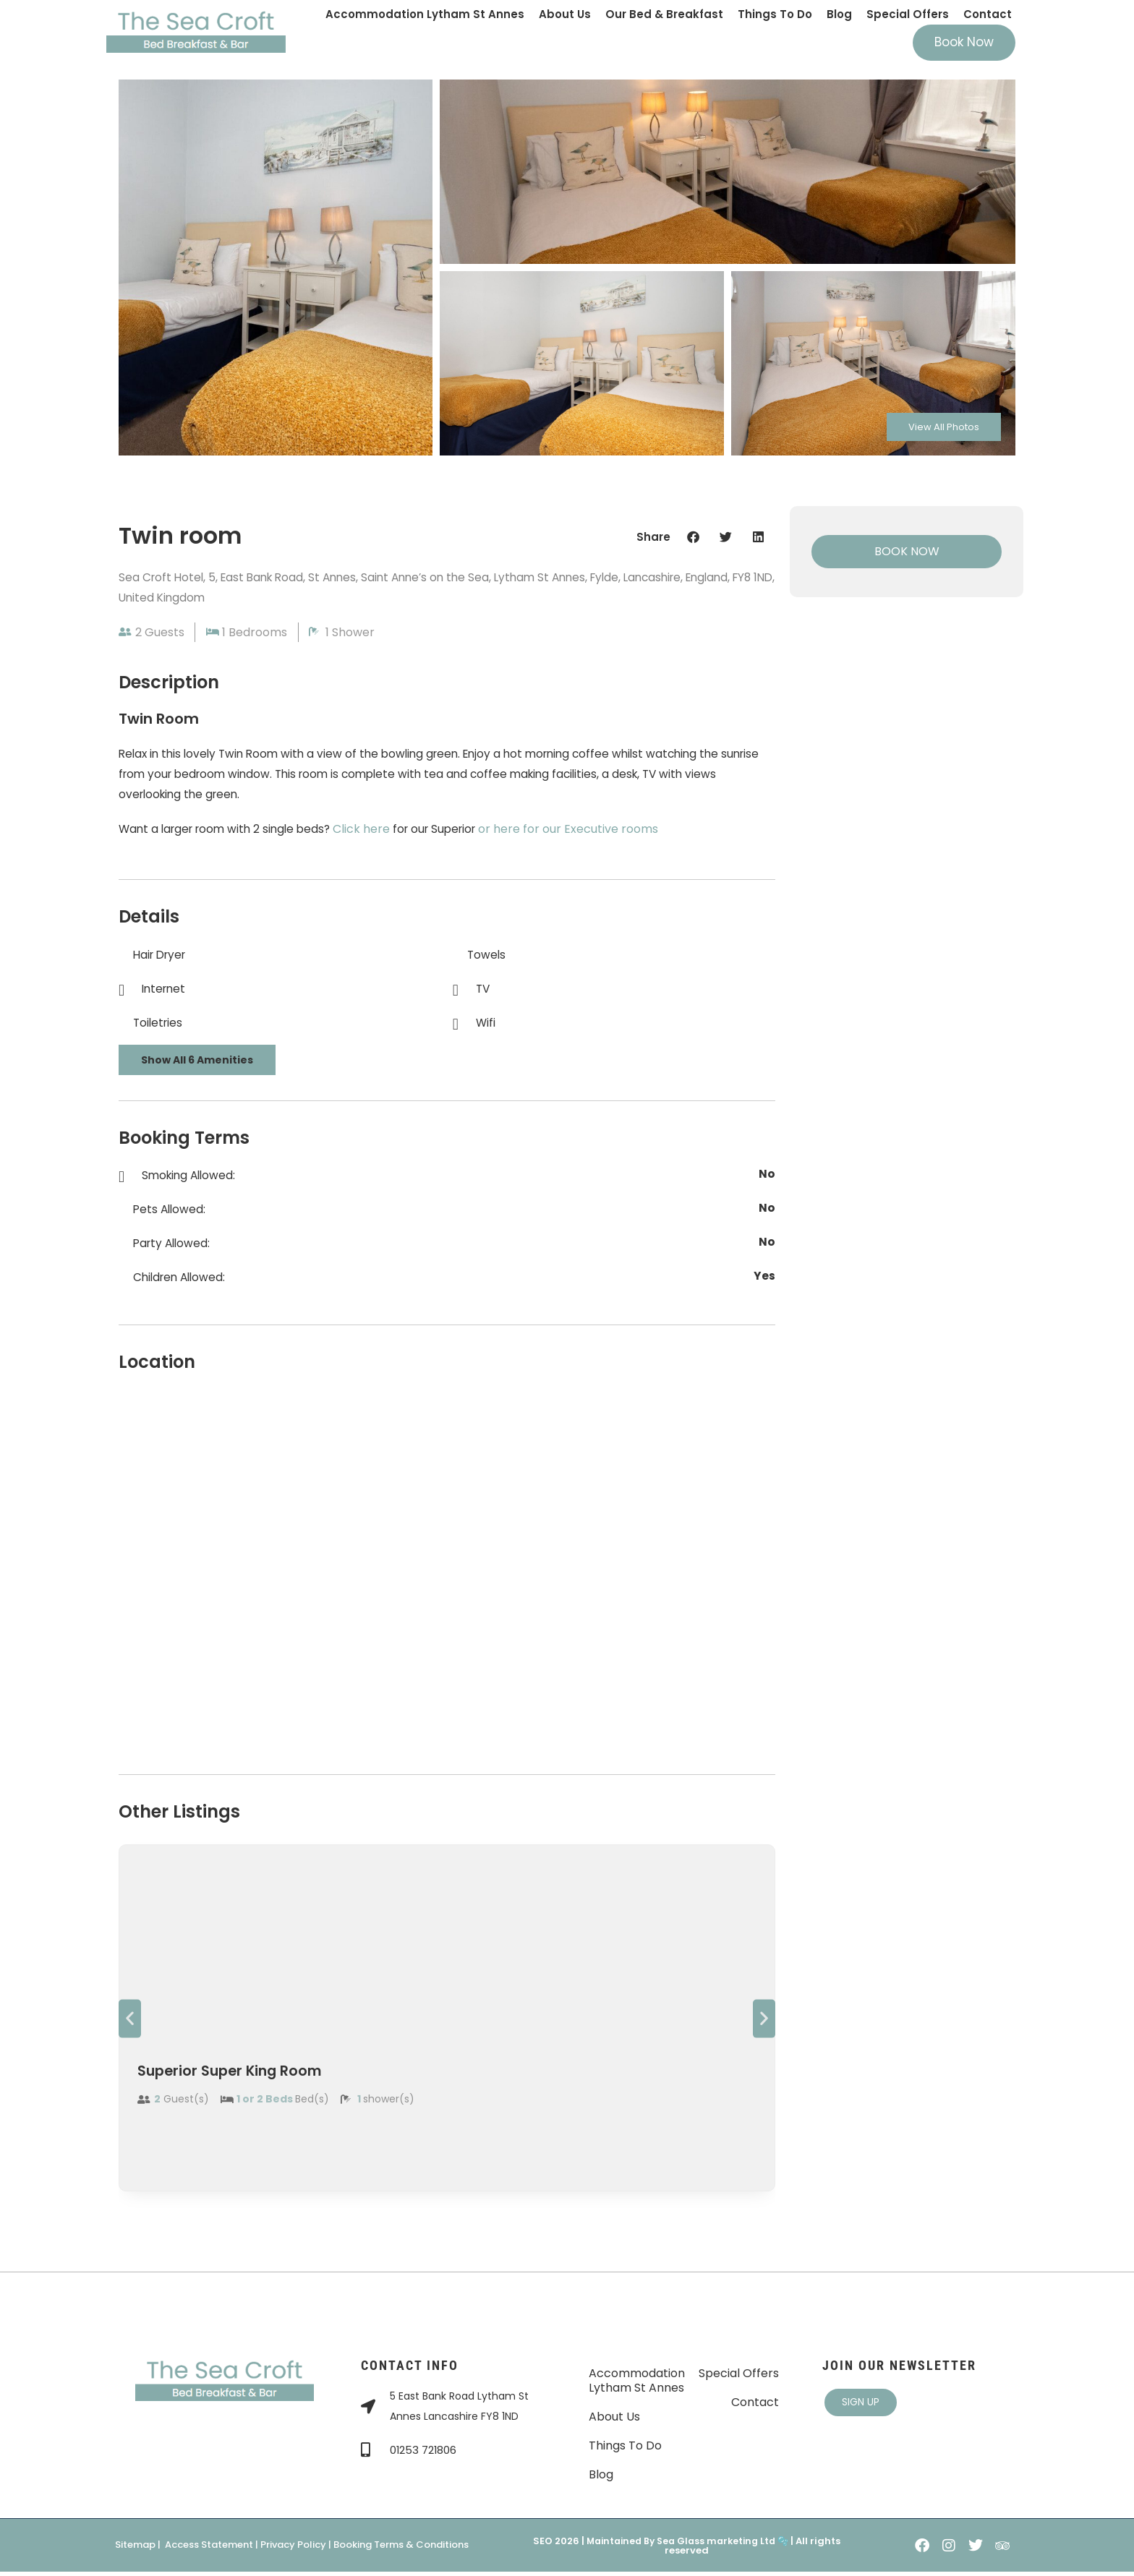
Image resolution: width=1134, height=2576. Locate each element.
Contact (987, 14)
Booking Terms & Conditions (401, 2549)
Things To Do (775, 14)
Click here (372, 833)
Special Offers (907, 14)
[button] (694, 537)
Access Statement (209, 2549)
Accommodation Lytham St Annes (424, 14)
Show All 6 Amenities (197, 1064)
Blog (839, 14)
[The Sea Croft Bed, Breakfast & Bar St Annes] (447, 1572)
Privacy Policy (293, 2549)
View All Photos (933, 424)
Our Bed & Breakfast (664, 14)
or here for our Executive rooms (584, 833)
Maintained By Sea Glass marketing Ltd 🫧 (686, 2545)
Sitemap (135, 2549)
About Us (565, 14)
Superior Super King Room (252, 2075)
